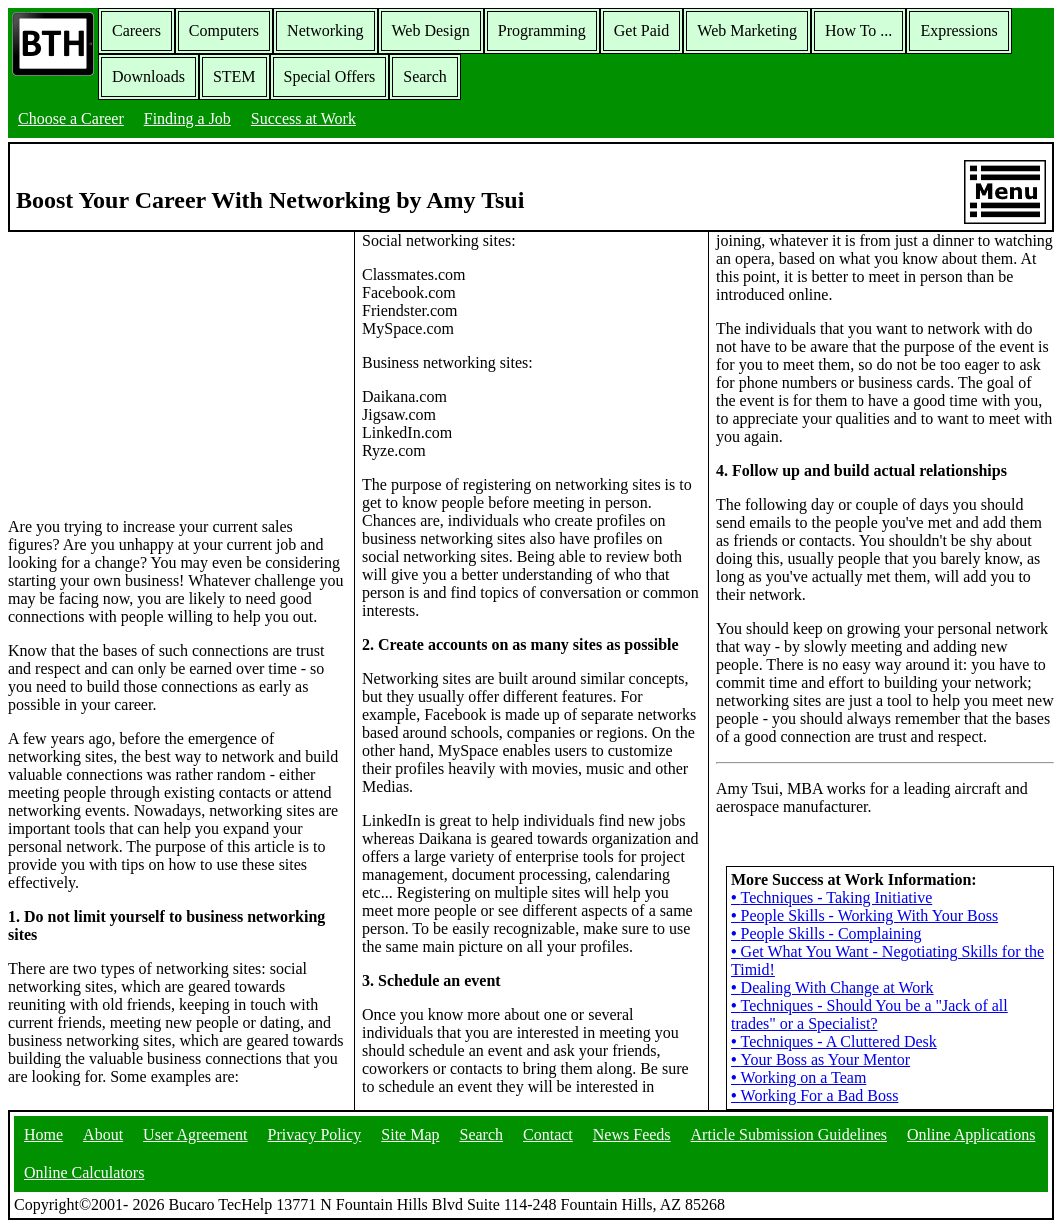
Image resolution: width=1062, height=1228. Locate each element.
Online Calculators (84, 1172)
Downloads (148, 76)
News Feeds (632, 1134)
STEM (234, 76)
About (103, 1134)
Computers (224, 30)
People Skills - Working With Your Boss (864, 915)
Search (425, 76)
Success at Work (303, 118)
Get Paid (642, 30)
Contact (548, 1134)
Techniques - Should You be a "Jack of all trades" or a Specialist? (869, 1014)
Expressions (958, 30)
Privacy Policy (315, 1134)
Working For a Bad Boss (814, 1095)
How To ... (858, 30)
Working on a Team (798, 1077)
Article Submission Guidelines (789, 1134)
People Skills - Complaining (826, 933)
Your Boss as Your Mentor (820, 1059)
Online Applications (971, 1134)
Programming (542, 30)
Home (43, 1134)
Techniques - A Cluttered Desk (834, 1041)
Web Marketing (747, 30)
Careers (136, 30)
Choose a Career (71, 118)
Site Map (410, 1134)
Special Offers (330, 76)
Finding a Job (187, 118)
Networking (325, 30)
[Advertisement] (177, 373)
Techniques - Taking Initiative (831, 897)
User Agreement (195, 1134)
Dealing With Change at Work (832, 987)
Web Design (431, 30)
